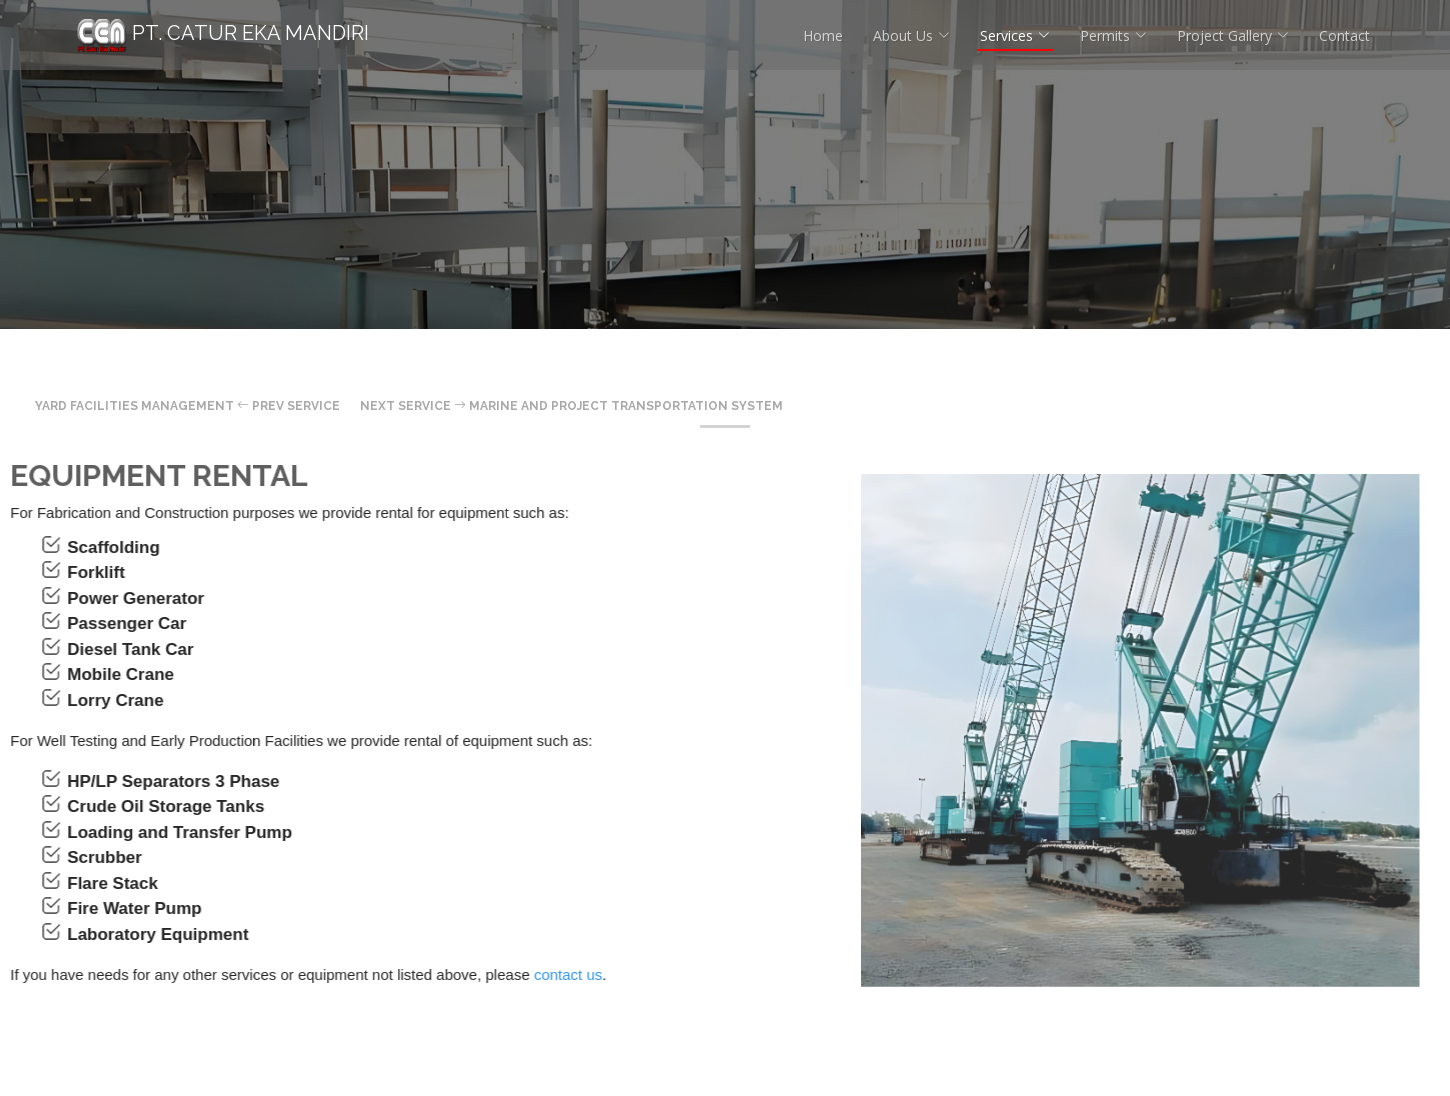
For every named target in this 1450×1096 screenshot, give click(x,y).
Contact (1344, 35)
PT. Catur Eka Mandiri (223, 33)
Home (823, 35)
